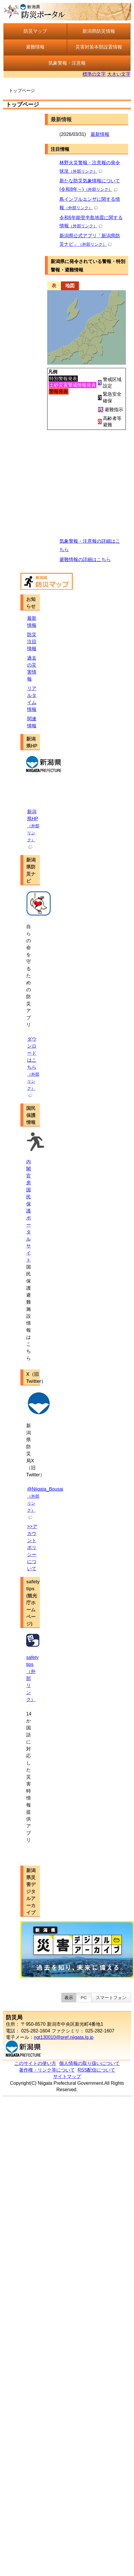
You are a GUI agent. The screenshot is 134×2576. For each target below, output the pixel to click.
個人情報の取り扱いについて (89, 2063)
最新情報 (100, 134)
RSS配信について (96, 2070)
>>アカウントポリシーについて (32, 1547)
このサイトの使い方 (35, 2063)
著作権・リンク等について (47, 2070)
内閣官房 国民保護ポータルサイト (28, 1210)
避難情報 (35, 46)
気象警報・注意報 (67, 62)
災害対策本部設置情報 (98, 46)
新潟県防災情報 (98, 31)
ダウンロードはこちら (33, 1067)
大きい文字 (119, 74)
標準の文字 (94, 74)
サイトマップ (67, 2076)
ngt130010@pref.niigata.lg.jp (64, 2037)
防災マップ (35, 31)
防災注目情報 (31, 641)
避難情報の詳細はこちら (85, 559)
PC (84, 1997)
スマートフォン (111, 1997)
